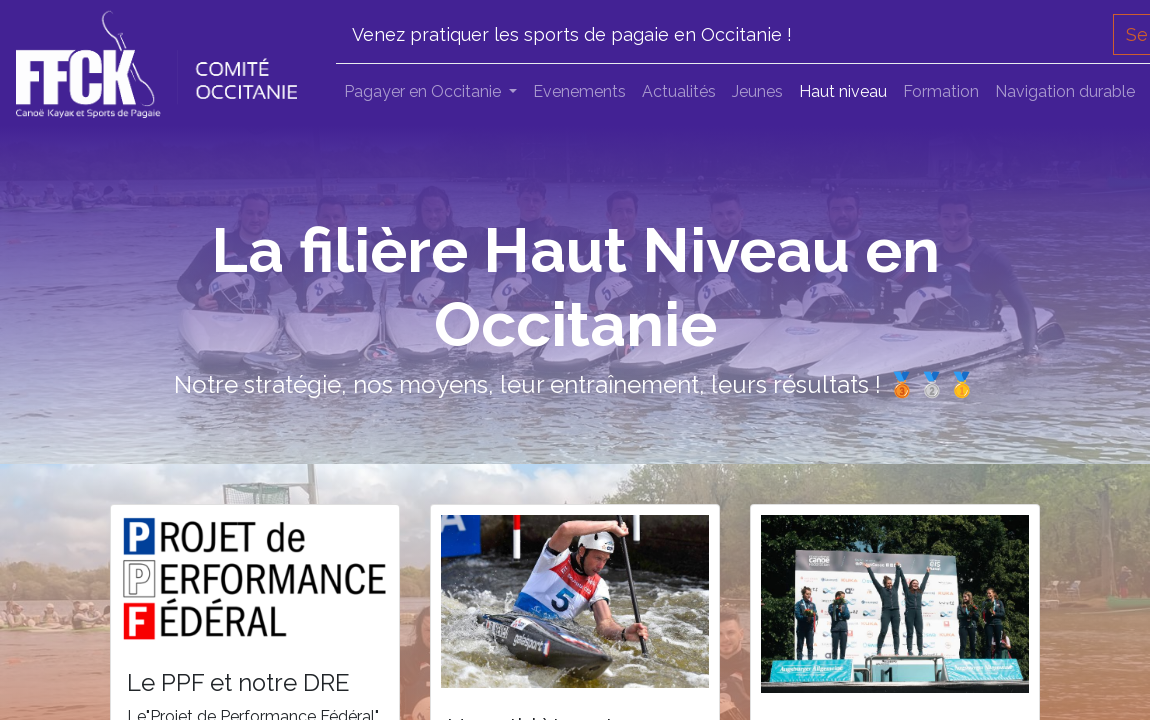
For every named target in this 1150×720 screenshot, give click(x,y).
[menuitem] (579, 92)
